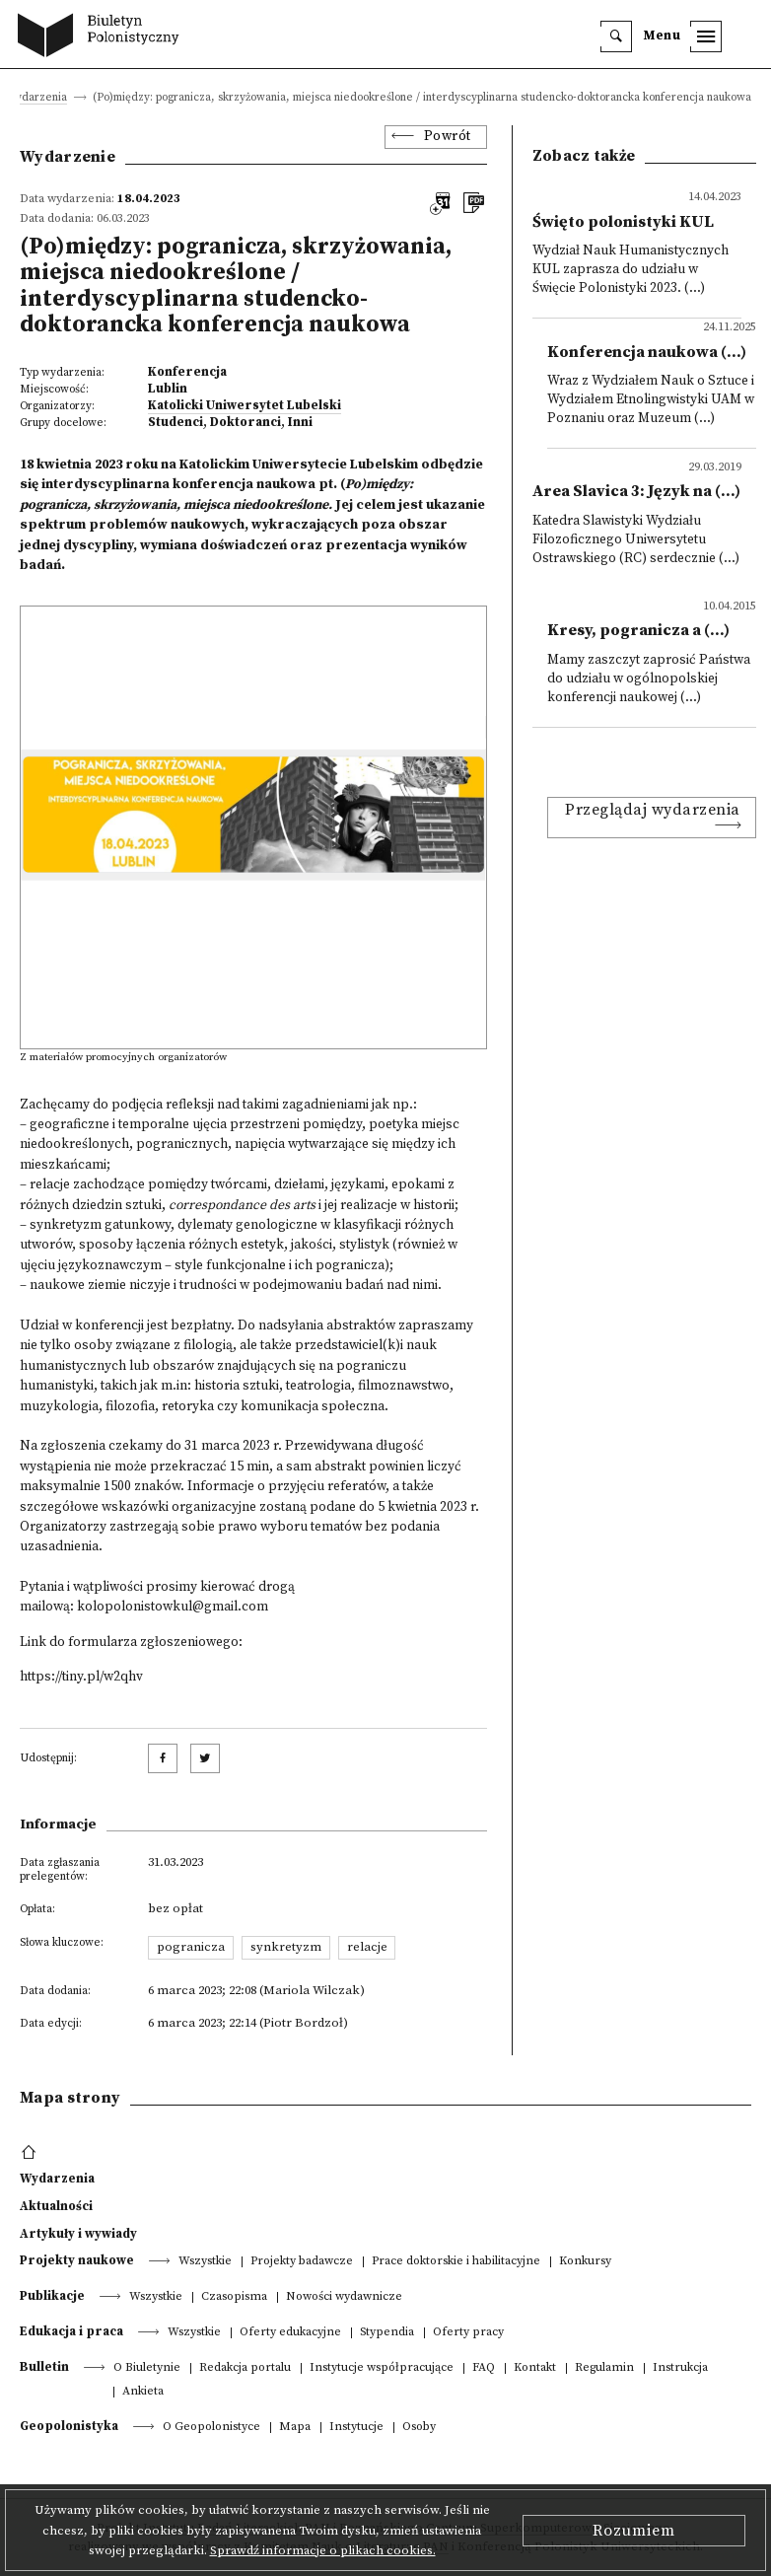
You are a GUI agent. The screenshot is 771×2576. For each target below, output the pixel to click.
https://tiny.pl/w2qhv (81, 1677)
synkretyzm (285, 1947)
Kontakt (535, 2368)
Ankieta (143, 2392)
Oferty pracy (468, 2332)
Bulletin (44, 2367)
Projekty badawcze (301, 2261)
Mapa (295, 2427)
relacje (367, 1947)
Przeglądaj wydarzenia (652, 810)
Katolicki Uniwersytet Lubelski (244, 405)
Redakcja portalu (245, 2368)
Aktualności (56, 2206)
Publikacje (52, 2296)
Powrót (447, 136)
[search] (616, 36)
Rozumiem (634, 2530)
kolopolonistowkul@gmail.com (172, 1607)
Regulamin (604, 2368)
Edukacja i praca (71, 2331)
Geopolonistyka (69, 2426)
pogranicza (191, 1947)
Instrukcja (680, 2368)
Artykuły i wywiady (78, 2234)
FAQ (483, 2368)
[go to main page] (103, 37)
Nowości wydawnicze (344, 2297)
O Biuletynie (146, 2368)
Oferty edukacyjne (290, 2332)
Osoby (419, 2427)
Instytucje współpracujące (382, 2368)
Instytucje (356, 2427)
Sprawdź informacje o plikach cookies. (323, 2550)
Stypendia (387, 2332)
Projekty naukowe (77, 2260)
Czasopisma (234, 2297)
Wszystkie (205, 2261)
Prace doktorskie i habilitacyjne (456, 2261)
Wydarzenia (36, 98)
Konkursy (585, 2261)
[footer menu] (31, 2153)
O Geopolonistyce (211, 2427)
